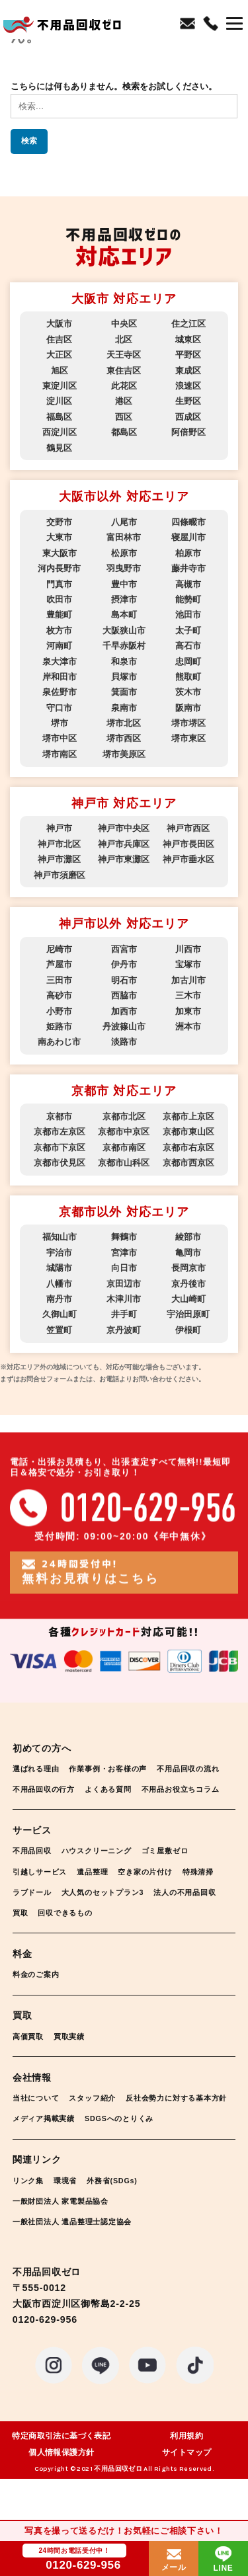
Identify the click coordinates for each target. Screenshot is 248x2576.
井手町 (124, 1314)
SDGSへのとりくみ (53, 2160)
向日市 (124, 1268)
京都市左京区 (59, 1132)
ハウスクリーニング (109, 1871)
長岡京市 (188, 1268)
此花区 (124, 386)
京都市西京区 (188, 1163)
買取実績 (77, 2057)
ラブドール (81, 1912)
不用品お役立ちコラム (58, 1809)
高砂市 (59, 995)
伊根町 (188, 1330)
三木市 (188, 995)
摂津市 (124, 599)
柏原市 (188, 553)
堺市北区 (123, 723)
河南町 (59, 646)
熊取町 (188, 677)
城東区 (188, 339)
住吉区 (59, 339)
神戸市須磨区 (59, 875)
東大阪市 (59, 553)
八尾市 (124, 522)
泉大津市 (59, 661)
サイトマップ (186, 2493)
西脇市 (124, 995)
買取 (104, 1933)
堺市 (59, 723)
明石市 (124, 980)
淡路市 (124, 1042)
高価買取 (31, 2057)
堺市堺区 (188, 723)
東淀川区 (59, 386)
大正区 (59, 355)
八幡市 (59, 1284)
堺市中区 (59, 738)
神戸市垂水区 (188, 859)
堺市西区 (123, 738)
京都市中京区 (123, 1132)
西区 (123, 417)
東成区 (188, 371)
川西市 (188, 949)
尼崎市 (59, 949)
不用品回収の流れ (49, 1789)
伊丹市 (124, 964)
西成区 (188, 417)
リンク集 (31, 2221)
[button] (234, 25)
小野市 (59, 1011)
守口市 (59, 708)
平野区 (188, 355)
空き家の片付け (164, 1892)
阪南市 (188, 708)
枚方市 (59, 630)
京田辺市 (123, 1284)
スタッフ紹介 (104, 2118)
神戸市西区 (188, 828)
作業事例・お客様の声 (122, 1768)
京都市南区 (124, 1147)
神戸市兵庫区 (123, 844)
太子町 (188, 630)
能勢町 (188, 599)
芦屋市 (59, 964)
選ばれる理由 (40, 1768)
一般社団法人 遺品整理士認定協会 (82, 2262)
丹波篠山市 (124, 1026)
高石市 (188, 646)
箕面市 (124, 692)
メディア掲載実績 (177, 2139)
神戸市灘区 (59, 859)
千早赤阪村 (124, 646)
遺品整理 (104, 1892)
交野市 (59, 522)
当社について (40, 2118)
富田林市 (123, 537)
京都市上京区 (188, 1116)
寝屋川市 (188, 537)
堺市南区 (59, 754)
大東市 (59, 537)
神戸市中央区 (123, 828)
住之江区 (188, 324)
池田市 (188, 615)
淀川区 (59, 401)
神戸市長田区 (188, 844)
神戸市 (59, 828)
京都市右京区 (188, 1147)
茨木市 (188, 692)
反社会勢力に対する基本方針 (72, 2139)
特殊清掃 (31, 1912)
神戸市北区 (59, 844)
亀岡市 (188, 1253)
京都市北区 (124, 1116)
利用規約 (186, 2476)
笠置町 (59, 1330)
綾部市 (188, 1237)
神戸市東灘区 (123, 859)
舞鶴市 (124, 1237)
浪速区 (188, 386)
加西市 (124, 1011)
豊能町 (59, 615)
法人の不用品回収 (49, 1933)
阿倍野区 (188, 432)
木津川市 (123, 1299)
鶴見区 (59, 448)
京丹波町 (123, 1330)
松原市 (124, 553)
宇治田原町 (188, 1314)
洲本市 (188, 1026)
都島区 (124, 432)
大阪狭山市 (124, 630)
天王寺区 (123, 355)
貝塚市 (124, 677)
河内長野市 (59, 568)
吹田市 (59, 599)
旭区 (59, 371)
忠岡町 (188, 661)
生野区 (188, 401)
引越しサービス (44, 1892)
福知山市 (59, 1237)
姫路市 (59, 1026)
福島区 (59, 417)
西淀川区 (59, 432)
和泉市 (124, 661)
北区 (123, 339)
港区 (123, 401)
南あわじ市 (59, 1042)
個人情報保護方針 (61, 2493)
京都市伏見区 (59, 1163)
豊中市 (124, 584)
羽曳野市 (123, 568)
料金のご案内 (40, 1994)
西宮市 (124, 949)
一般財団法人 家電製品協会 (69, 2242)
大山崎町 (188, 1299)
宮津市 (124, 1253)
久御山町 (59, 1314)
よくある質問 (205, 1789)
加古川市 (188, 980)
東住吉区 (123, 371)
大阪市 (59, 324)
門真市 (59, 584)
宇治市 (59, 1253)
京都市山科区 (123, 1163)
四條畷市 (188, 522)
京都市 (59, 1116)
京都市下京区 (59, 1147)
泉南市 (124, 708)
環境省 (72, 2221)
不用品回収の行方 (131, 1789)
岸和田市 (59, 677)
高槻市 (188, 584)
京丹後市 (188, 1284)
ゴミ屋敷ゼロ (187, 1871)
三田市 (59, 980)
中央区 (124, 324)
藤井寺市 (188, 568)
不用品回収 (35, 1871)
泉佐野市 (59, 692)
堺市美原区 (124, 754)
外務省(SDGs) (125, 2221)
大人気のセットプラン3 (162, 1912)
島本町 (124, 615)
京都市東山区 (188, 1132)
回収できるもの (155, 1933)
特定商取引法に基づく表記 (61, 2476)
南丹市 (59, 1299)
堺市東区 (188, 738)
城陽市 (59, 1268)
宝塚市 (188, 964)
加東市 (188, 1011)
